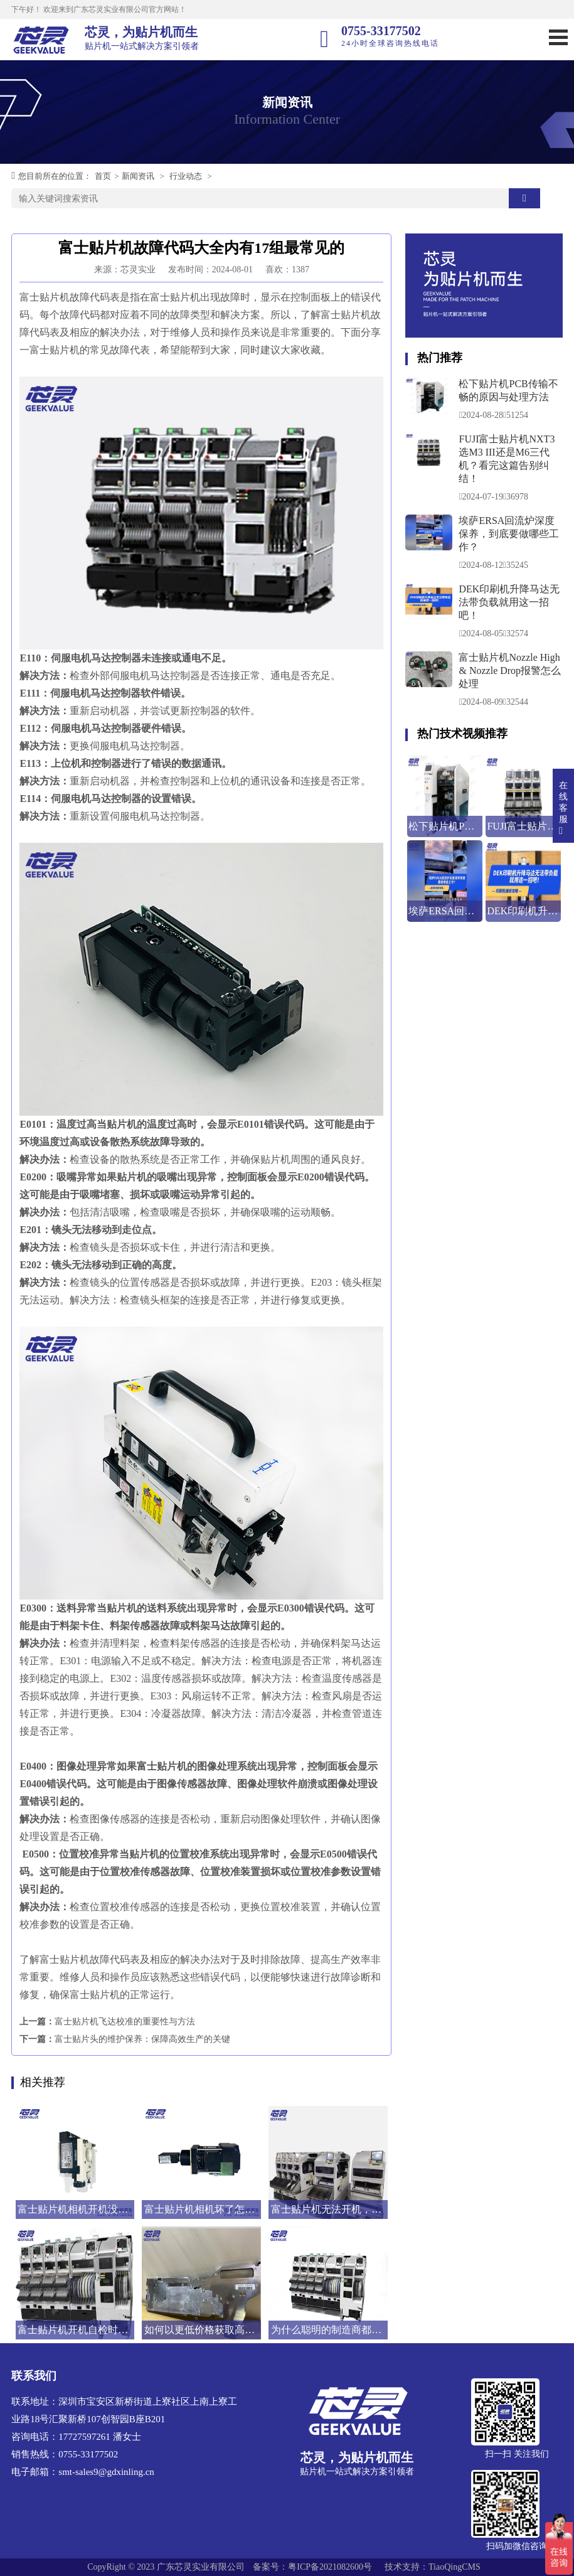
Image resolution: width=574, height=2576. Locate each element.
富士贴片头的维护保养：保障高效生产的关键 (142, 2039)
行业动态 (185, 176)
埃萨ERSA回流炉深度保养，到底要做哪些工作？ (509, 533)
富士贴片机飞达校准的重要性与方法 (125, 2021)
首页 (103, 176)
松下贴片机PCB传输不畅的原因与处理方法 (508, 390)
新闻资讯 (138, 176)
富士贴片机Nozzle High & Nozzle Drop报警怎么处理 (510, 670)
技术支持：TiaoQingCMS (433, 2567)
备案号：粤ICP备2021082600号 (312, 2567)
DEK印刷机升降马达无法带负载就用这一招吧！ (509, 602)
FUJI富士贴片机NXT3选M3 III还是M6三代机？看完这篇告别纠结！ (507, 459)
